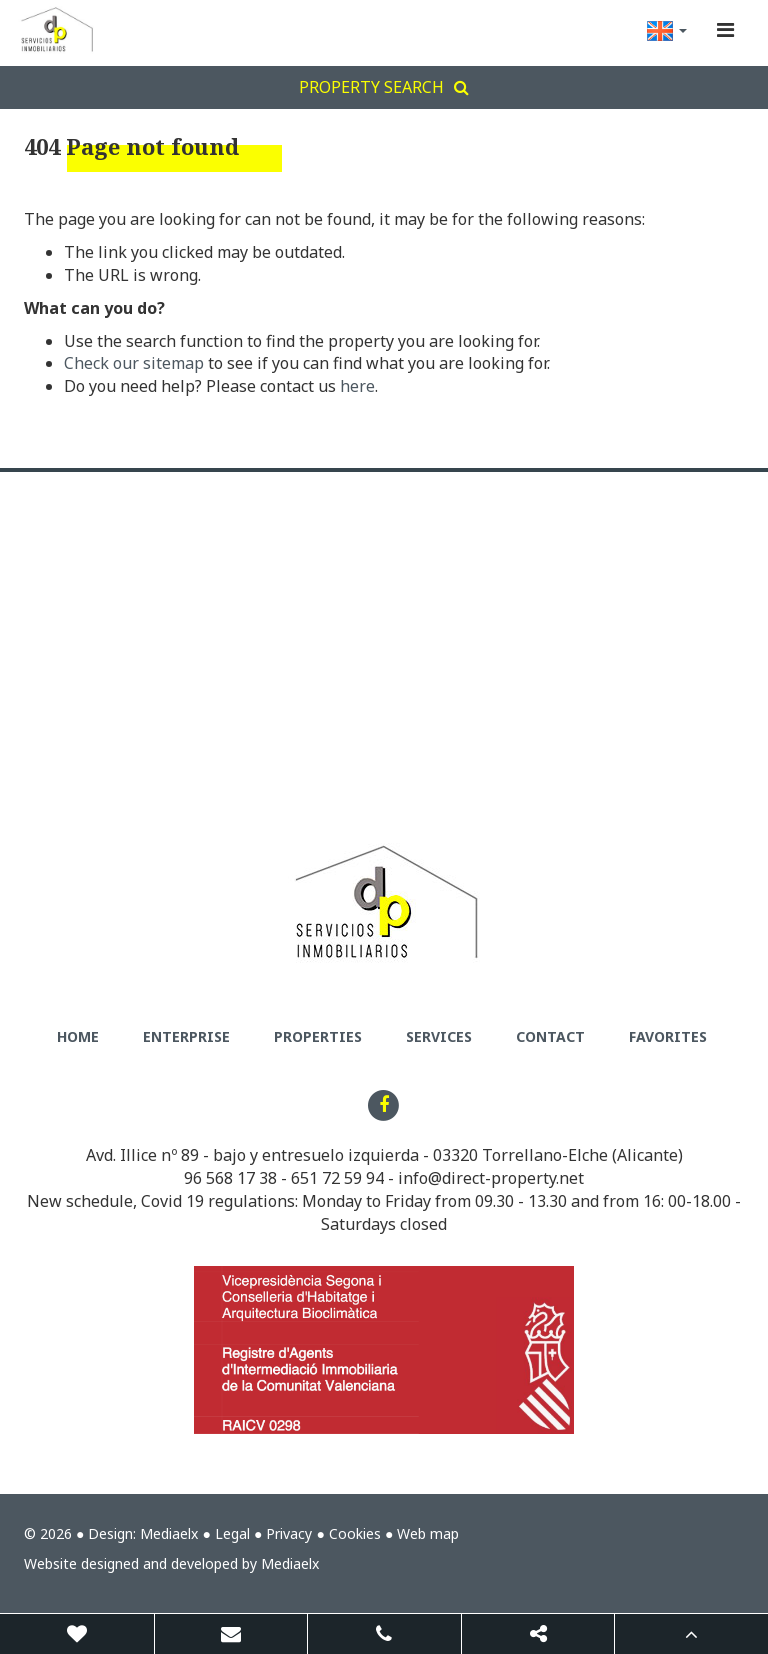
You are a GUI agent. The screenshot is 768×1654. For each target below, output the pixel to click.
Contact (550, 1036)
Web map (428, 1533)
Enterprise (186, 1036)
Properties (318, 1036)
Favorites (668, 1036)
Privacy (289, 1533)
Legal (232, 1533)
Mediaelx (169, 1533)
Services (439, 1036)
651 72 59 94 (337, 1178)
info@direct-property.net (491, 1178)
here (357, 386)
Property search (384, 87)
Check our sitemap (134, 363)
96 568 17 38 (230, 1178)
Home (78, 1036)
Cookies (355, 1533)
